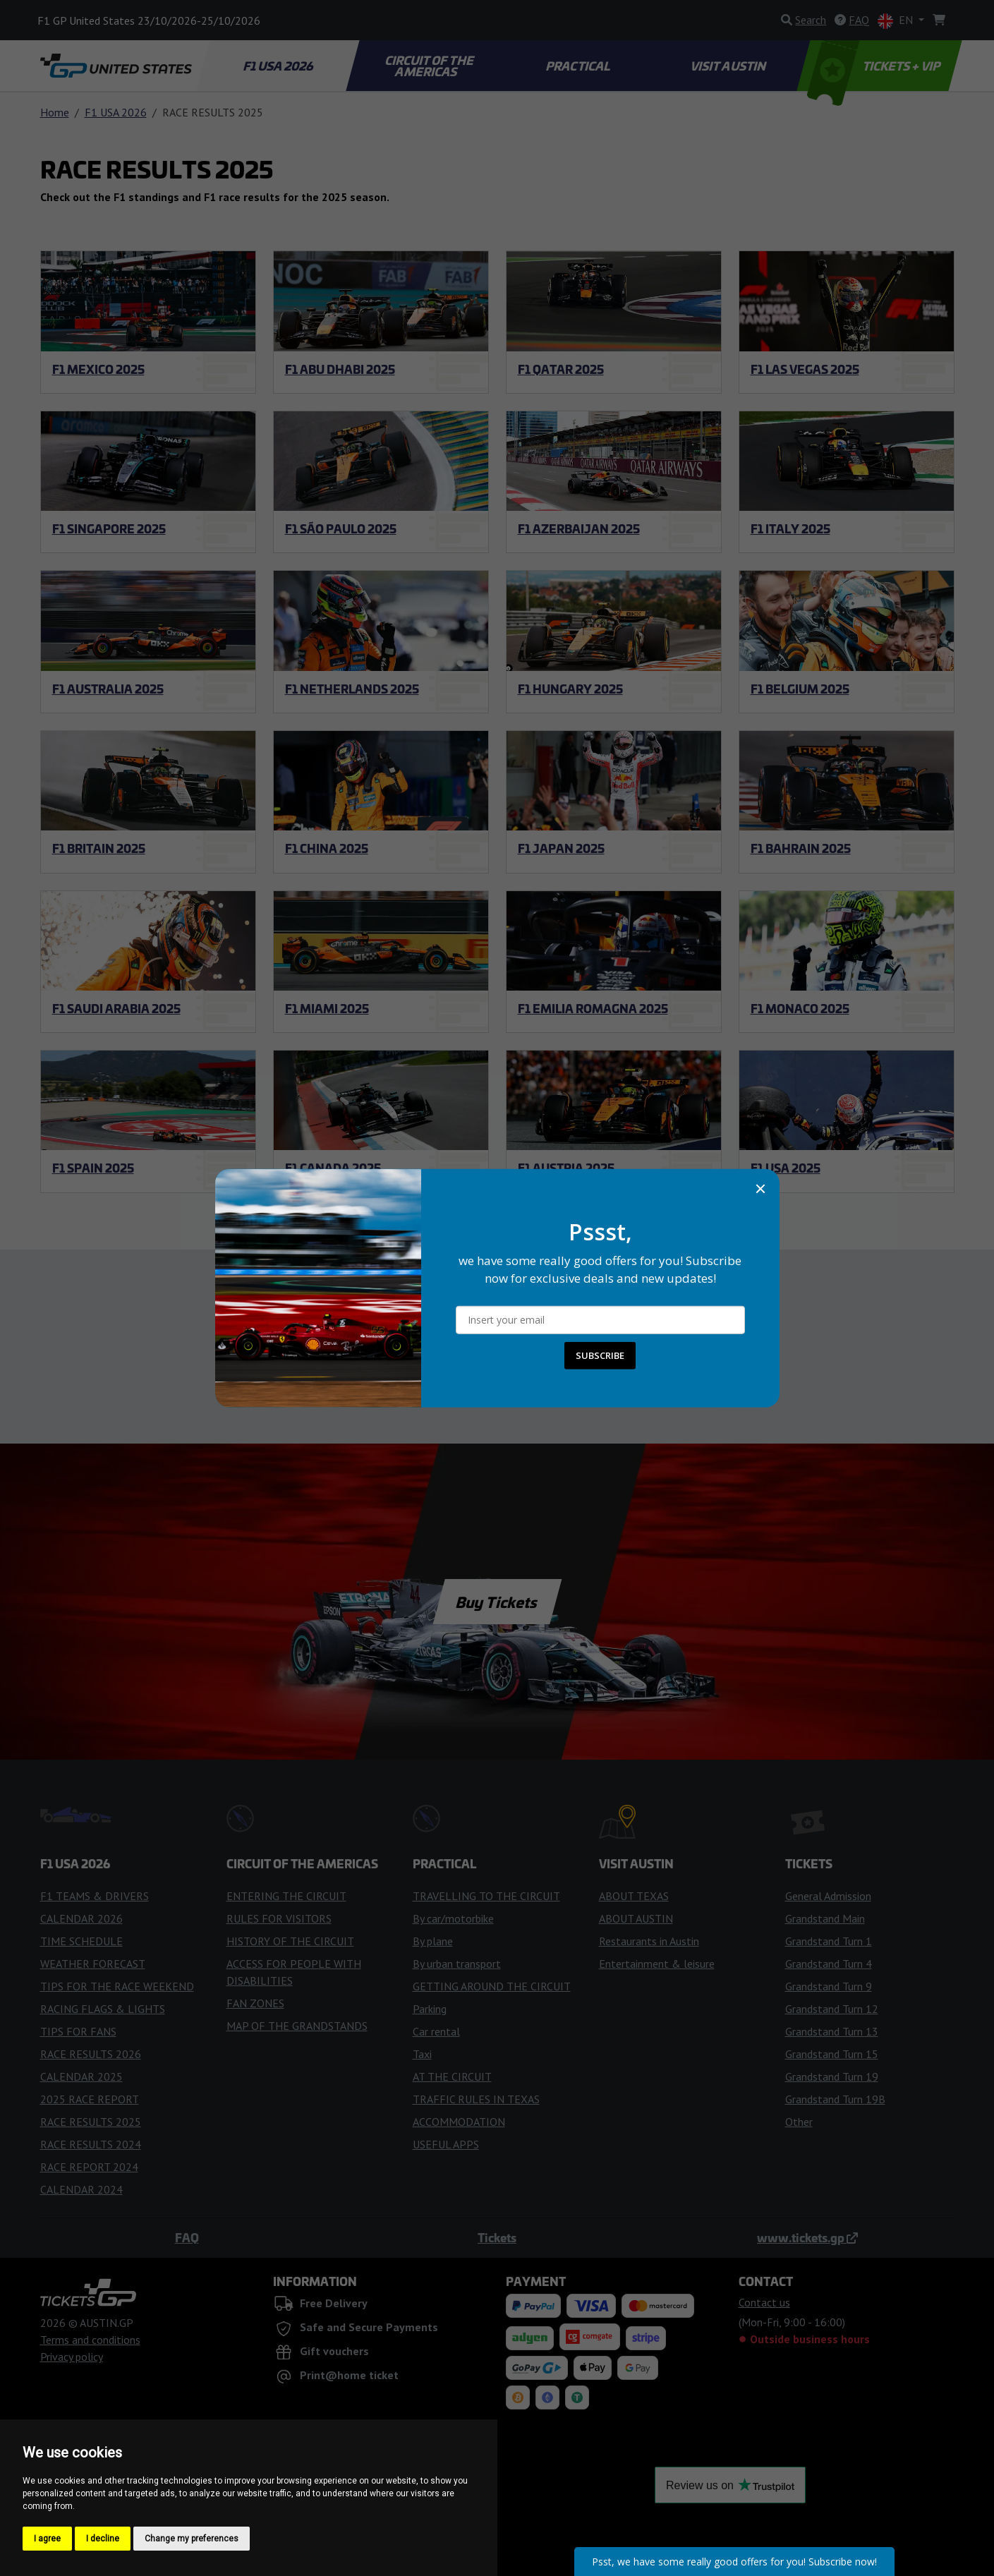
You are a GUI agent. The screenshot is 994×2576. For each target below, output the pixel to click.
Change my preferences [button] (191, 2539)
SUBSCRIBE (600, 1355)
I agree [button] (47, 2539)
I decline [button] (102, 2539)
